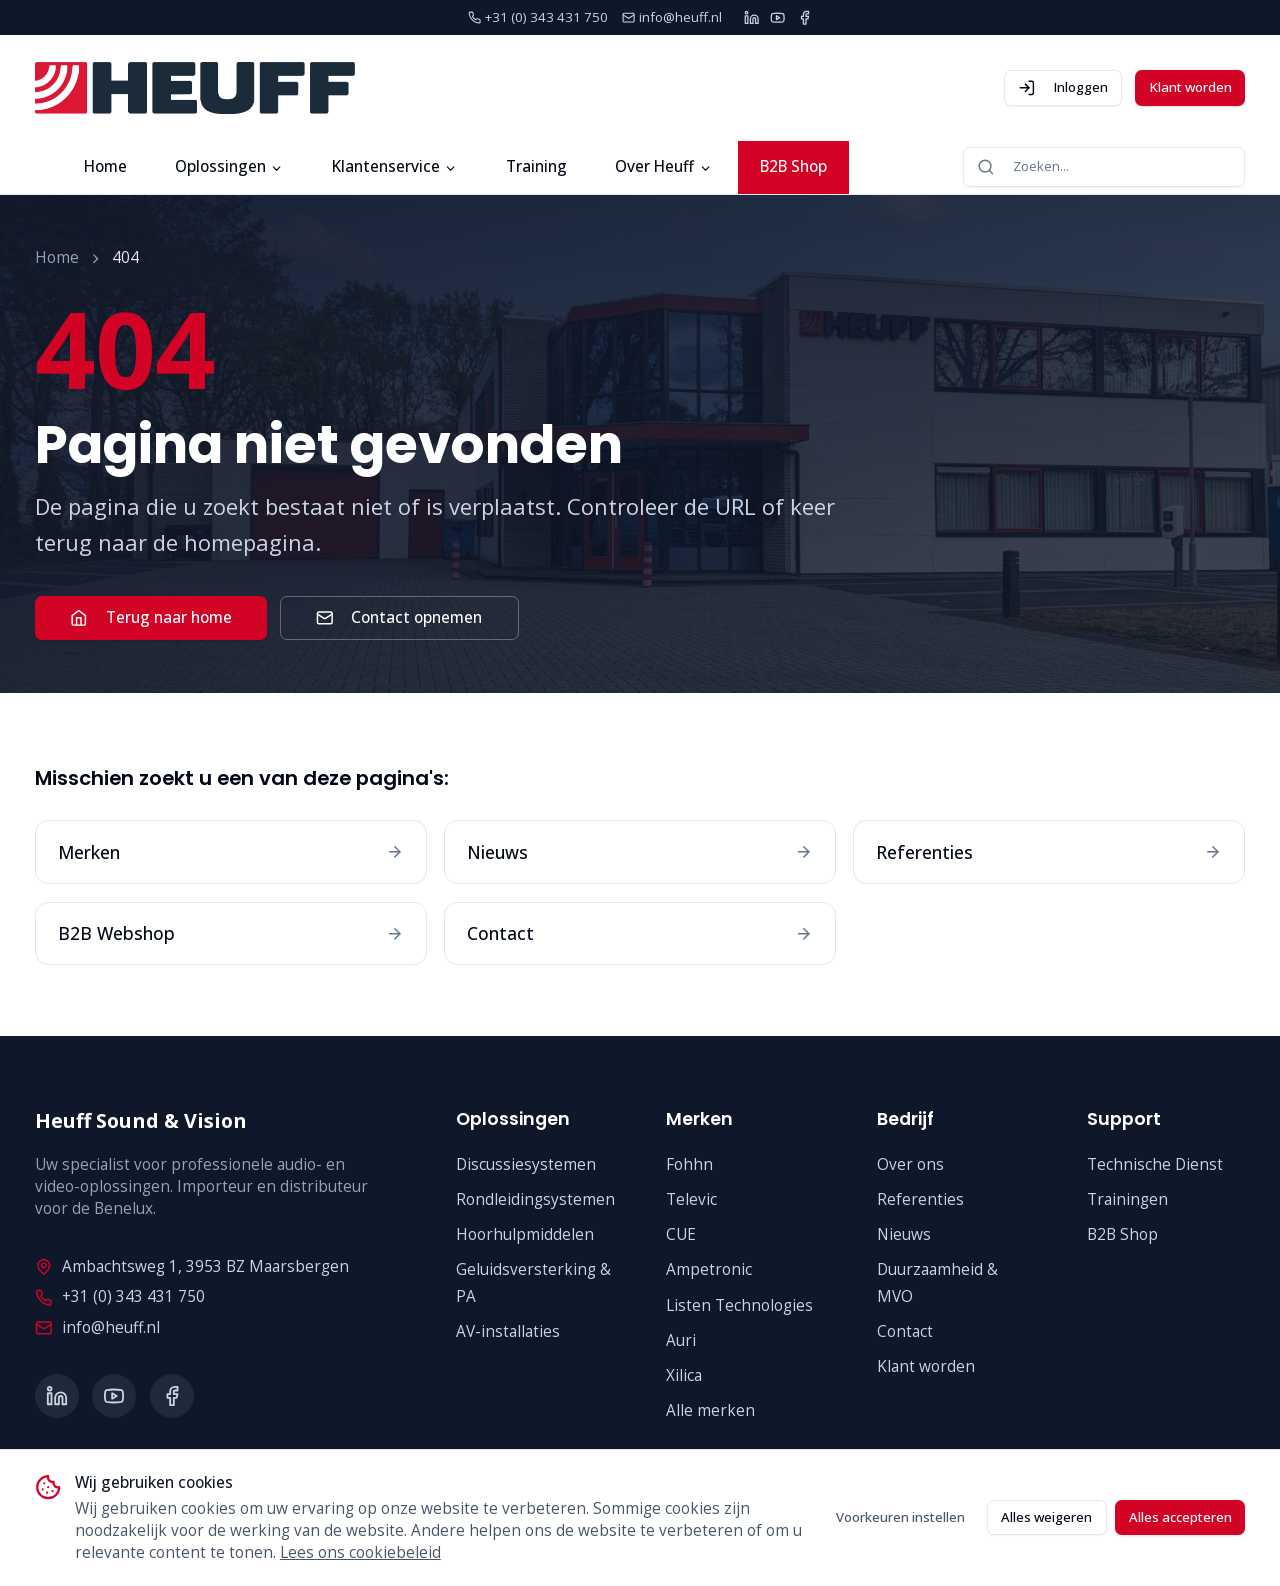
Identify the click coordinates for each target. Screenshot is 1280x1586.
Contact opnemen (399, 617)
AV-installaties (508, 1331)
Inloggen (1063, 87)
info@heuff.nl (97, 1327)
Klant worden (1190, 87)
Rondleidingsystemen (535, 1199)
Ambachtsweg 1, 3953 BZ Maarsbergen (191, 1266)
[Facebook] (804, 17)
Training (536, 166)
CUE (681, 1234)
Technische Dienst (1155, 1164)
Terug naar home (150, 617)
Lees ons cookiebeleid (360, 1552)
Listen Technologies (739, 1305)
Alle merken (710, 1410)
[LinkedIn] (751, 17)
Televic (691, 1199)
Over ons (910, 1164)
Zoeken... (1022, 166)
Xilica (684, 1375)
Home (105, 166)
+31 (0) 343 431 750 (119, 1296)
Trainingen (1127, 1199)
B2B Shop (793, 166)
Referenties (920, 1199)
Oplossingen (229, 166)
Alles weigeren (1046, 1517)
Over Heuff (663, 166)
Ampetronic (709, 1269)
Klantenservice (395, 166)
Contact (905, 1331)
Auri (681, 1340)
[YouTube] (777, 17)
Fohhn (689, 1164)
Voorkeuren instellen (900, 1517)
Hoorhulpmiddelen (525, 1234)
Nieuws (904, 1234)
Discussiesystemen (526, 1164)
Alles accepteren (1180, 1517)
